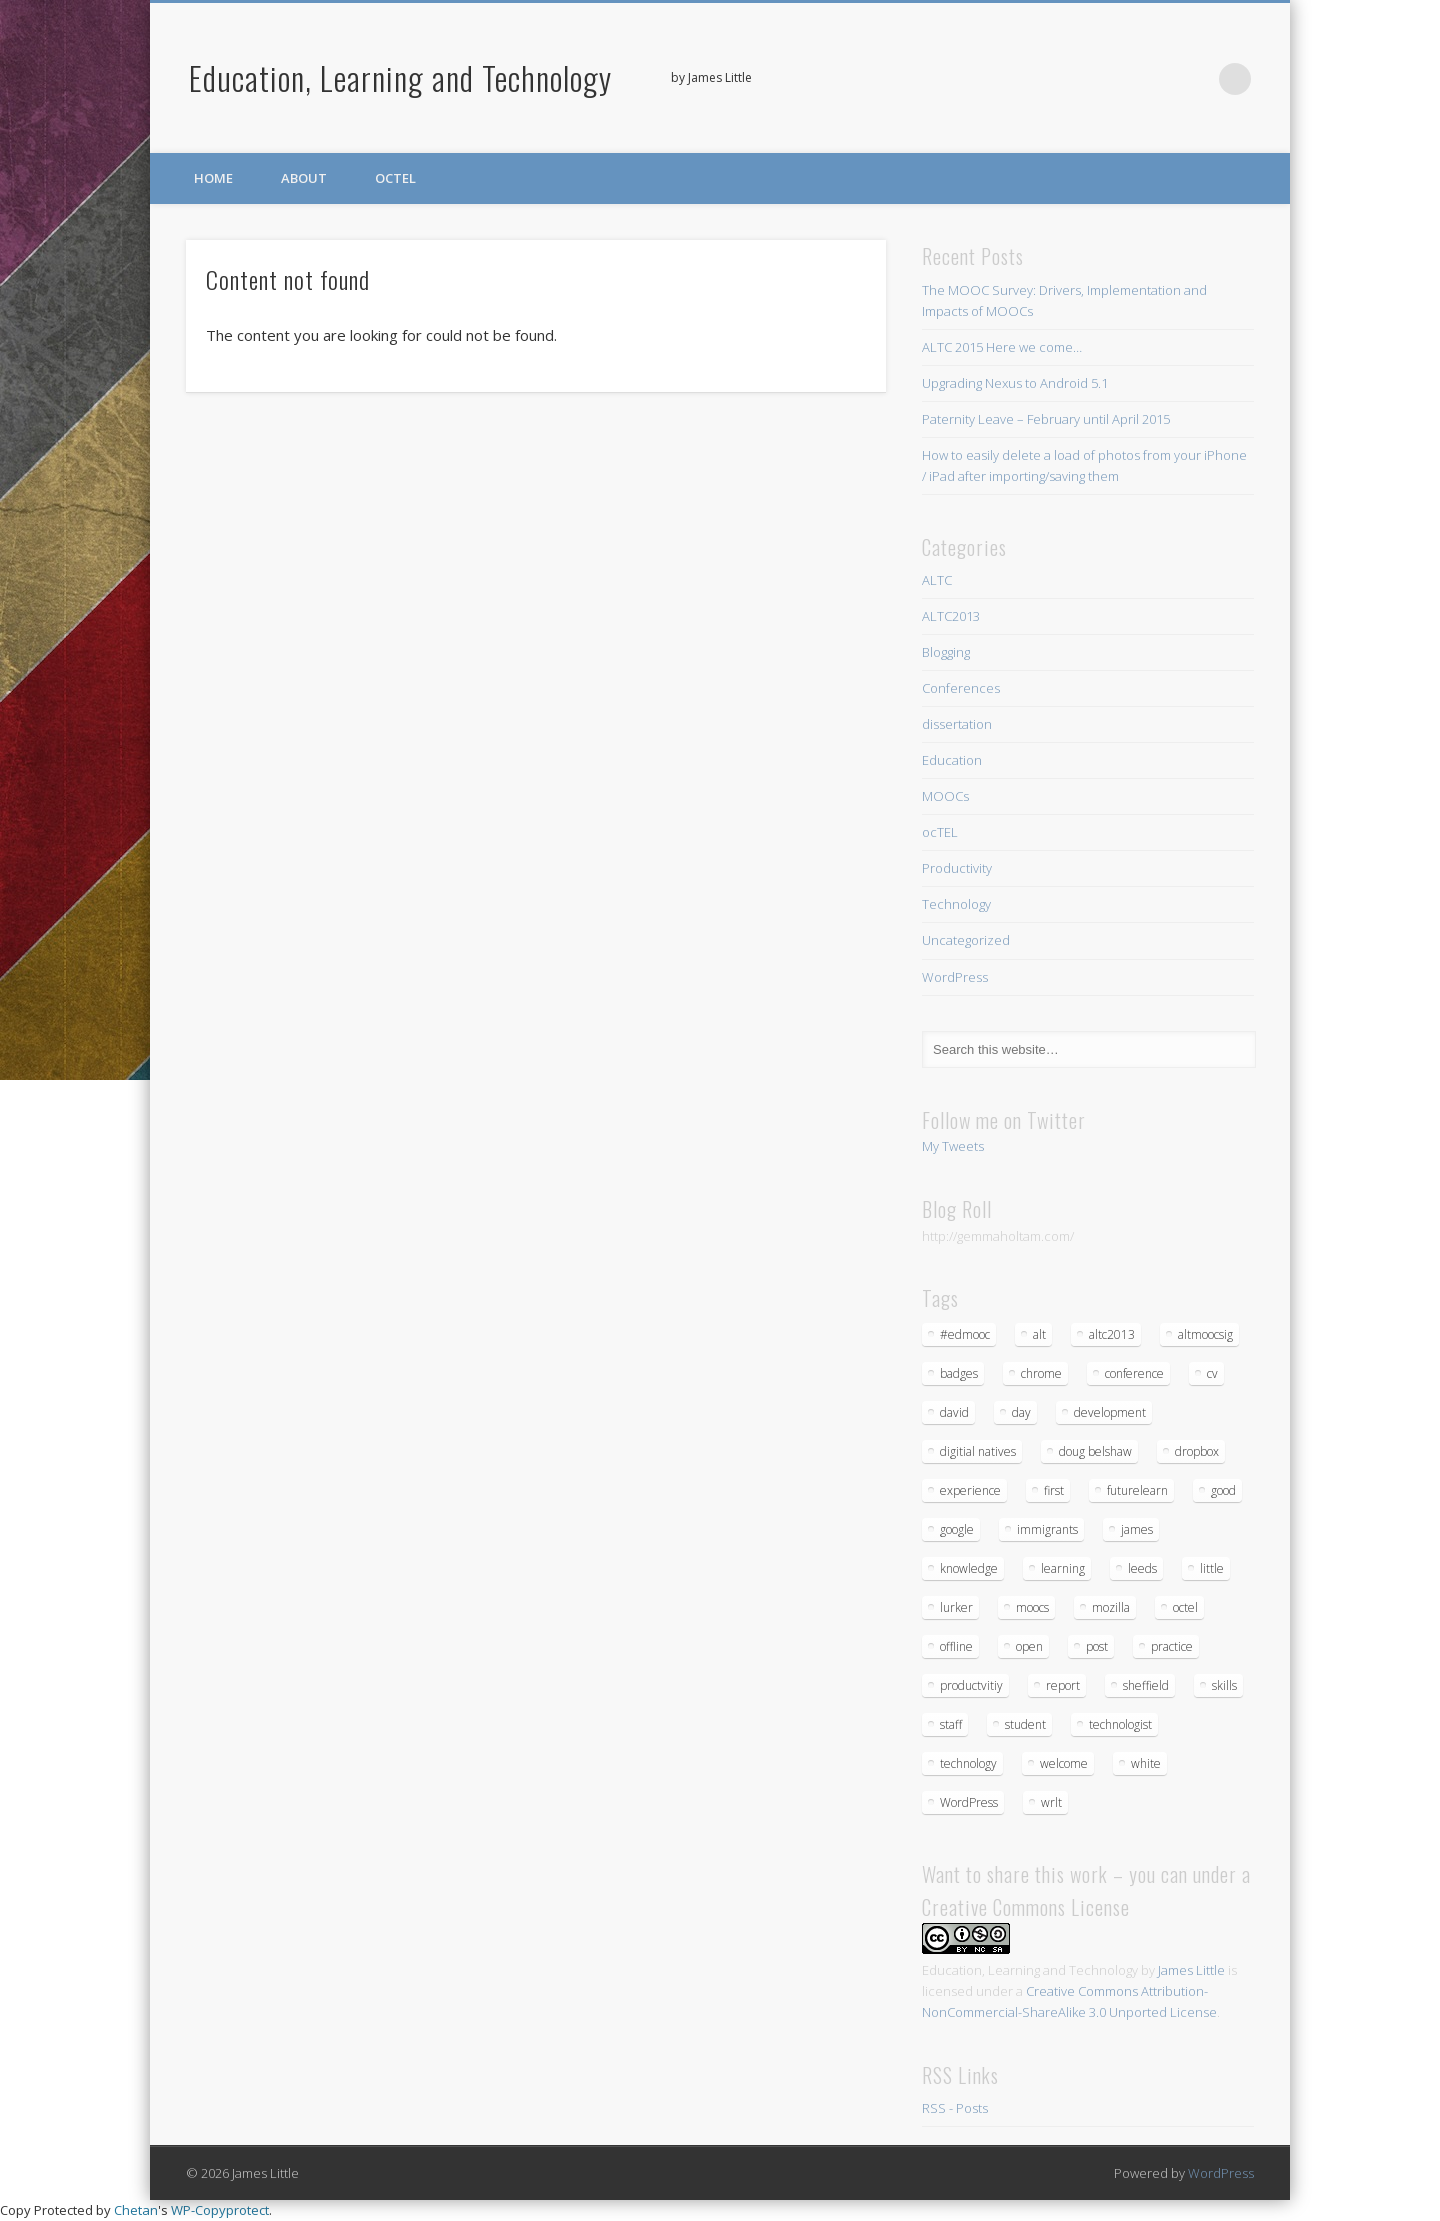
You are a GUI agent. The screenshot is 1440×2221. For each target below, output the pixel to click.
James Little (1191, 1970)
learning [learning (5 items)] (1063, 1568)
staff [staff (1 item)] (951, 1724)
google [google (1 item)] (957, 1529)
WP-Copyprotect (220, 2210)
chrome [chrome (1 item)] (1041, 1373)
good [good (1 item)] (1223, 1490)
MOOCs (945, 796)
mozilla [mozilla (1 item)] (1111, 1607)
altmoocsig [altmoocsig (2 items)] (1205, 1334)
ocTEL (395, 178)
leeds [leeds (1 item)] (1142, 1568)
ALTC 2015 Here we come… (1002, 347)
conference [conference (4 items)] (1134, 1373)
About (304, 178)
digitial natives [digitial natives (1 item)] (978, 1451)
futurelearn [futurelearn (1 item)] (1137, 1490)
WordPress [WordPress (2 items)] (969, 1802)
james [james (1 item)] (1137, 1529)
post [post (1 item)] (1097, 1646)
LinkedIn (1194, 79)
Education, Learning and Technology (400, 77)
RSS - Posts (955, 2108)
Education (952, 760)
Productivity (957, 868)
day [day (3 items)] (1021, 1412)
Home (213, 178)
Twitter (1112, 79)
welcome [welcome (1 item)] (1064, 1763)
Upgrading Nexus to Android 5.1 (1015, 383)
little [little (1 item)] (1212, 1568)
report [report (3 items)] (1063, 1685)
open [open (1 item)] (1029, 1646)
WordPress (955, 977)
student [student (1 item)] (1025, 1724)
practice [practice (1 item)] (1172, 1646)
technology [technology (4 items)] (968, 1763)
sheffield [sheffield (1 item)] (1146, 1685)
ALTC (937, 580)
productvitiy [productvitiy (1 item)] (971, 1685)
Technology (956, 904)
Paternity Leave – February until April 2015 (1046, 419)
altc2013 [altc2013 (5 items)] (1112, 1334)
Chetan (136, 2210)
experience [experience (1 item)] (970, 1490)
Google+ (1153, 79)
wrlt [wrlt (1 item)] (1051, 1802)
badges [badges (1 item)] (959, 1373)
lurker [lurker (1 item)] (956, 1607)
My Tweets (953, 1146)
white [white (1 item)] (1146, 1763)
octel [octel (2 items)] (1185, 1607)
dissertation (957, 724)
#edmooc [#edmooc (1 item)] (965, 1334)
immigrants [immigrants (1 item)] (1047, 1529)
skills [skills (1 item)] (1224, 1685)
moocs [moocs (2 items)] (1032, 1607)
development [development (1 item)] (1110, 1412)
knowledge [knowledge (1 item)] (969, 1568)
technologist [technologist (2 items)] (1120, 1724)
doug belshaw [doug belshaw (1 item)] (1095, 1451)
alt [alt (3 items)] (1039, 1334)
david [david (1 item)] (954, 1412)
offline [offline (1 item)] (956, 1646)
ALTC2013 (951, 616)
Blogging (946, 652)
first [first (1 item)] (1054, 1490)
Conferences (961, 688)
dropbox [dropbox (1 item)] (1197, 1451)
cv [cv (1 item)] (1212, 1373)
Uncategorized (966, 940)
